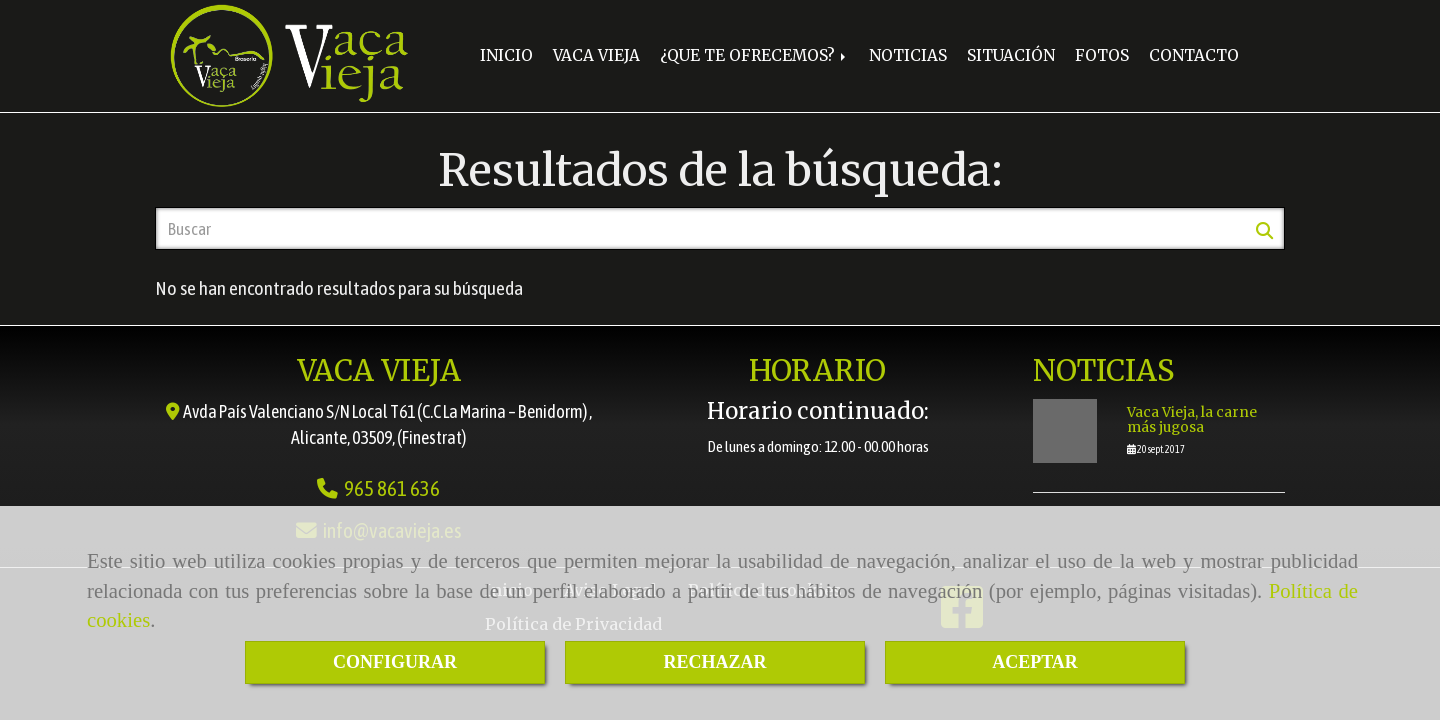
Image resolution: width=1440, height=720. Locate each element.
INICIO (506, 55)
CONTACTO (1194, 55)
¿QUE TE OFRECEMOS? (754, 55)
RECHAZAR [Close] (714, 662)
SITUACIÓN (1011, 55)
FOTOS (1102, 55)
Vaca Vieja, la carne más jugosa (1192, 420)
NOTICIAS (908, 55)
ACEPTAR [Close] (1035, 662)
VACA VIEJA (596, 55)
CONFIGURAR (395, 662)
